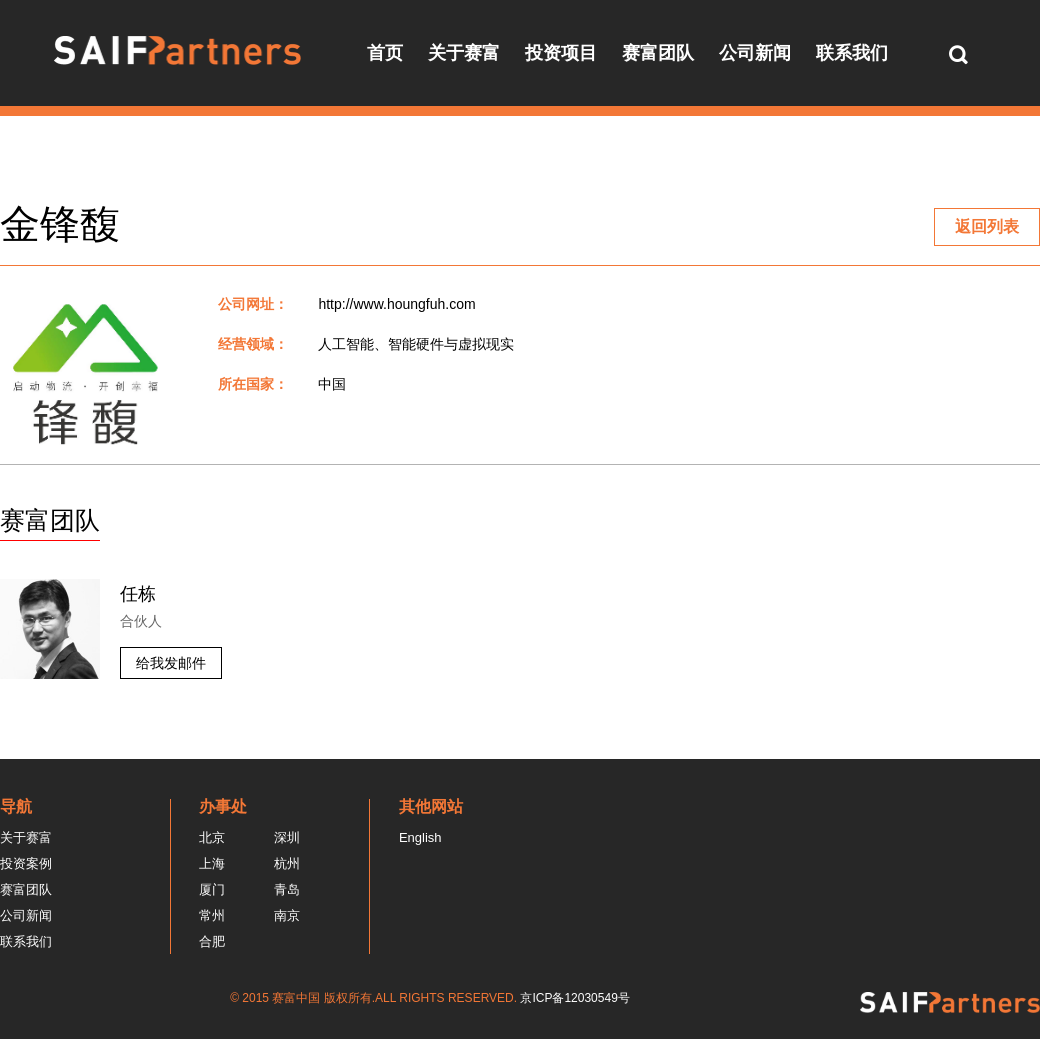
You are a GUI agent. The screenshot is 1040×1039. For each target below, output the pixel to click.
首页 (385, 53)
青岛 (287, 889)
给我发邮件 (171, 663)
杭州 (287, 863)
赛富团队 (658, 53)
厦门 (212, 889)
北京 (212, 837)
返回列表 (987, 226)
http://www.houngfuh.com (396, 304)
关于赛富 (464, 53)
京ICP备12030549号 (574, 998)
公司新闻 (755, 53)
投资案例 (26, 863)
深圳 (287, 837)
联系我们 (852, 53)
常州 (212, 915)
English (420, 837)
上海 (212, 863)
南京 (287, 915)
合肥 (212, 941)
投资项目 (561, 53)
